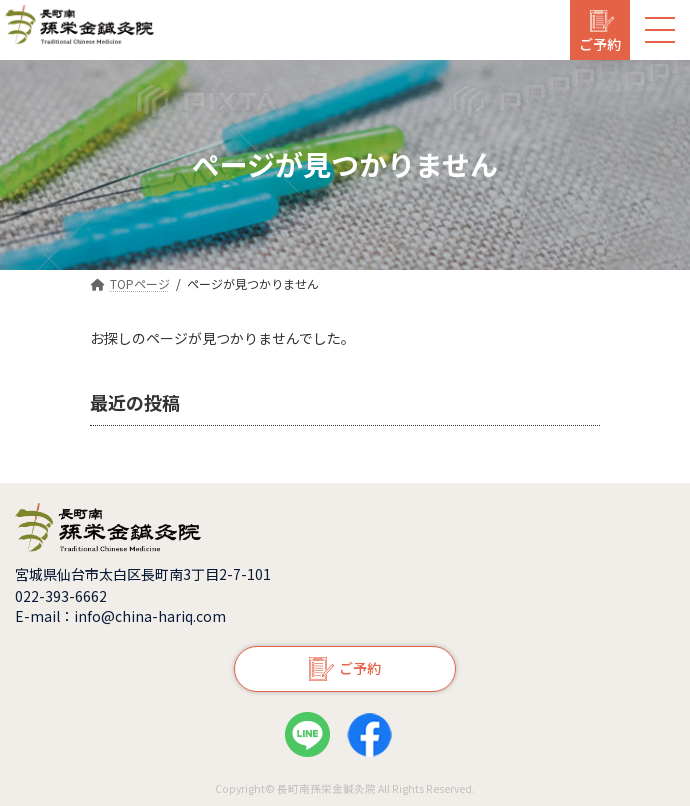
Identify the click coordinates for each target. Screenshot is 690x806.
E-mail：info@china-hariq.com (120, 616)
